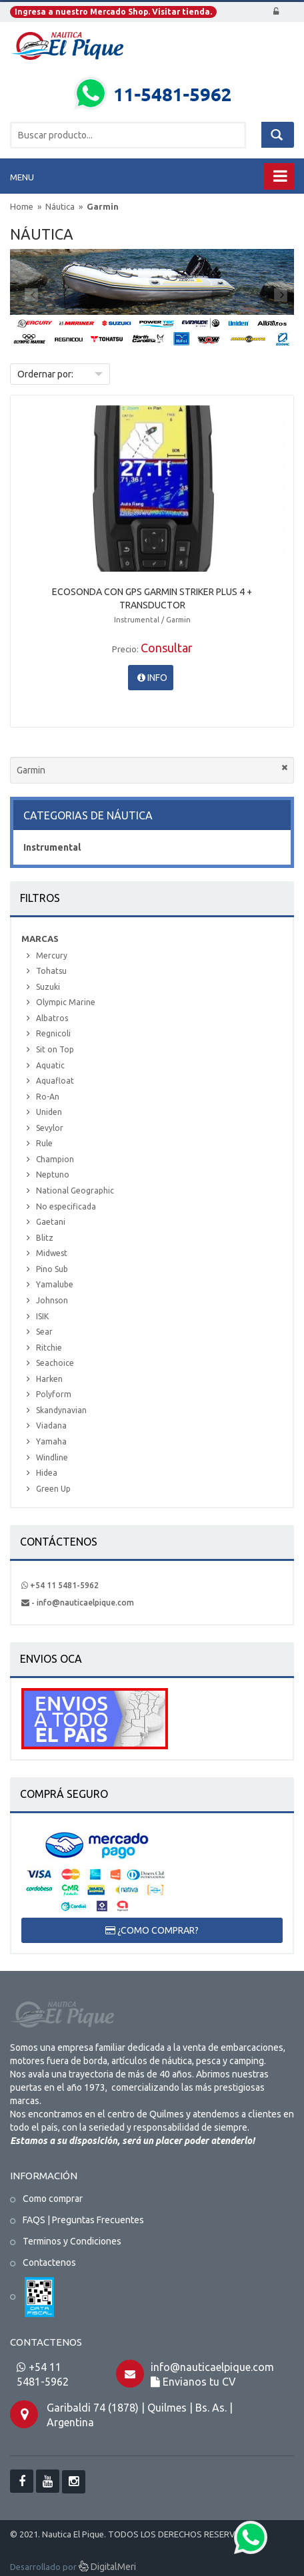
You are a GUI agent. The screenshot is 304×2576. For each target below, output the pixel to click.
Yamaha (51, 1441)
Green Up (53, 1488)
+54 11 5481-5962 (60, 1585)
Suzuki (48, 986)
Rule (44, 1143)
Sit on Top (55, 1049)
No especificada (66, 1206)
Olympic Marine (65, 1002)
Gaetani (50, 1221)
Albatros (52, 1018)
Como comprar (53, 2198)
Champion (55, 1159)
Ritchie (49, 1347)
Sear (44, 1331)
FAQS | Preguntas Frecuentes (83, 2220)
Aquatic (50, 1065)
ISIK (42, 1316)
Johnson (52, 1300)
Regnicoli (53, 1033)
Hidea (46, 1472)
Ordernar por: (45, 374)
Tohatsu (51, 970)
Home (21, 206)
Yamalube (54, 1284)
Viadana (51, 1425)
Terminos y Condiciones (72, 2241)
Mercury (51, 955)
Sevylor (49, 1128)
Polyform (53, 1394)
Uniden (49, 1112)
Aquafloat (55, 1080)
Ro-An (47, 1096)
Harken (49, 1379)
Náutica (61, 206)
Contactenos (49, 2262)
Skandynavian (61, 1410)
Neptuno (52, 1174)
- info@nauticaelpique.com (77, 1602)
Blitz (44, 1237)
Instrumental (52, 847)
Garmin (103, 206)
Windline (52, 1457)
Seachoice (55, 1363)
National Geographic (75, 1190)
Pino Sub (52, 1269)
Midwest (51, 1253)
